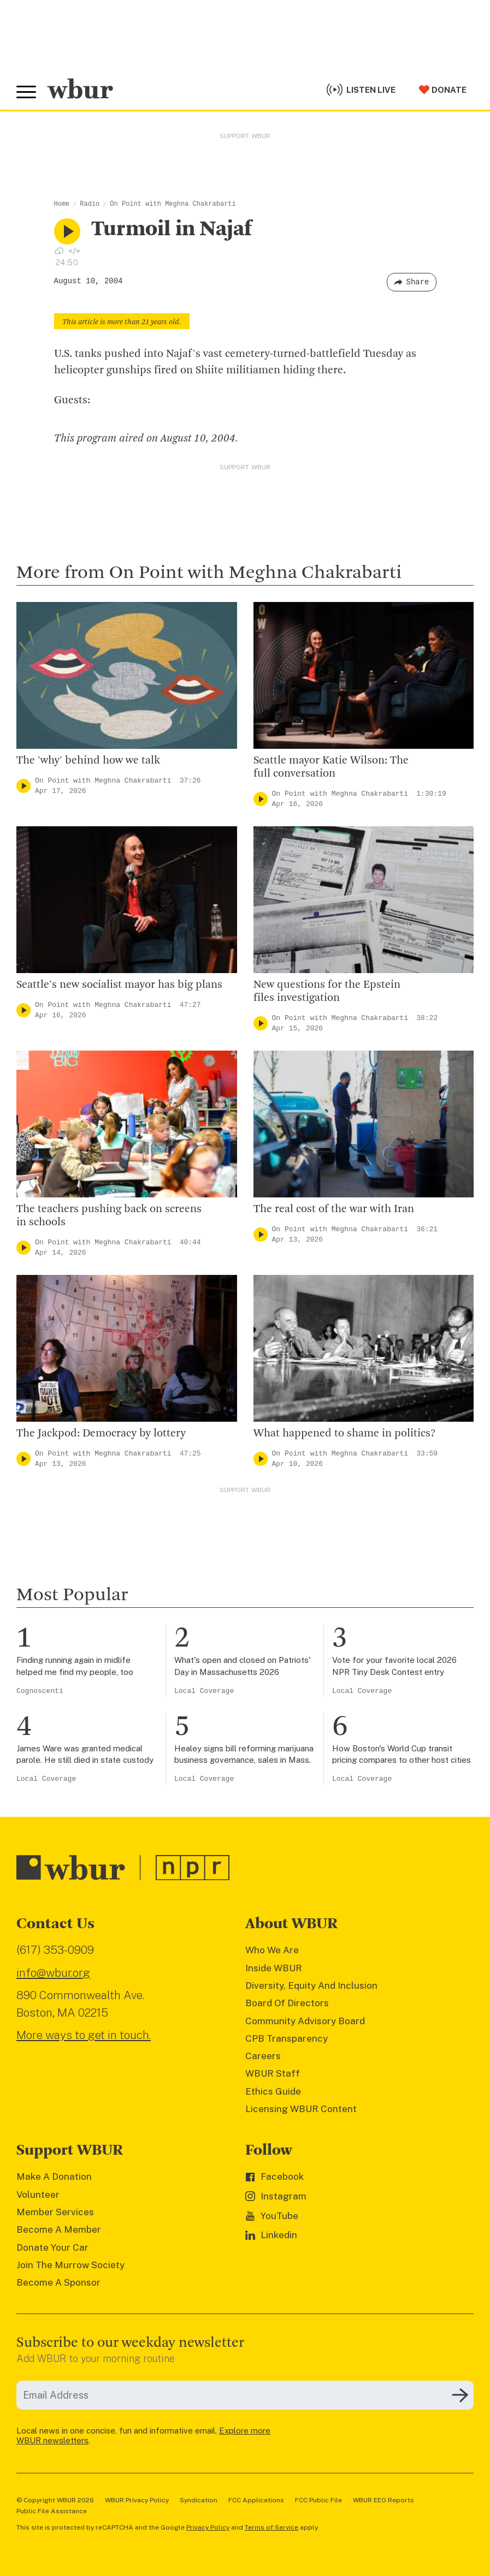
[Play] (23, 786)
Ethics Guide (273, 2091)
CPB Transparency (286, 2038)
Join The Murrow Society (70, 2264)
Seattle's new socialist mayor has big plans (119, 985)
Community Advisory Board (305, 2021)
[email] (245, 2395)
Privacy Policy (207, 2527)
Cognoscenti (39, 1691)
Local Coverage (204, 1691)
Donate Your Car (52, 2247)
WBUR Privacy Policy (137, 2500)
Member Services (55, 2212)
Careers (263, 2055)
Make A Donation (54, 2176)
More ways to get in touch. (83, 2035)
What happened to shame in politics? (344, 1433)
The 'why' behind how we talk (88, 760)
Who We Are (272, 1950)
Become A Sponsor (58, 2282)
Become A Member (58, 2229)
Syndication (198, 2500)
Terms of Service (271, 2527)
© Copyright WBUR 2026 (55, 2500)
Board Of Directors (287, 2002)
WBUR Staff (272, 2073)
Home (62, 204)
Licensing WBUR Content (301, 2108)
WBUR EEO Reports (383, 2500)
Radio (89, 204)
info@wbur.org (53, 1972)
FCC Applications (256, 2500)
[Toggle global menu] (26, 92)
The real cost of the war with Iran (333, 1209)
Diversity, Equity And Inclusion (311, 1985)
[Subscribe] (460, 2395)
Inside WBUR (273, 1968)
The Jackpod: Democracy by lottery (101, 1433)
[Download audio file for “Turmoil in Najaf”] (59, 250)
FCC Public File (318, 2500)
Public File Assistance (51, 2511)
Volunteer (38, 2194)
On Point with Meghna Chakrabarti (172, 204)
